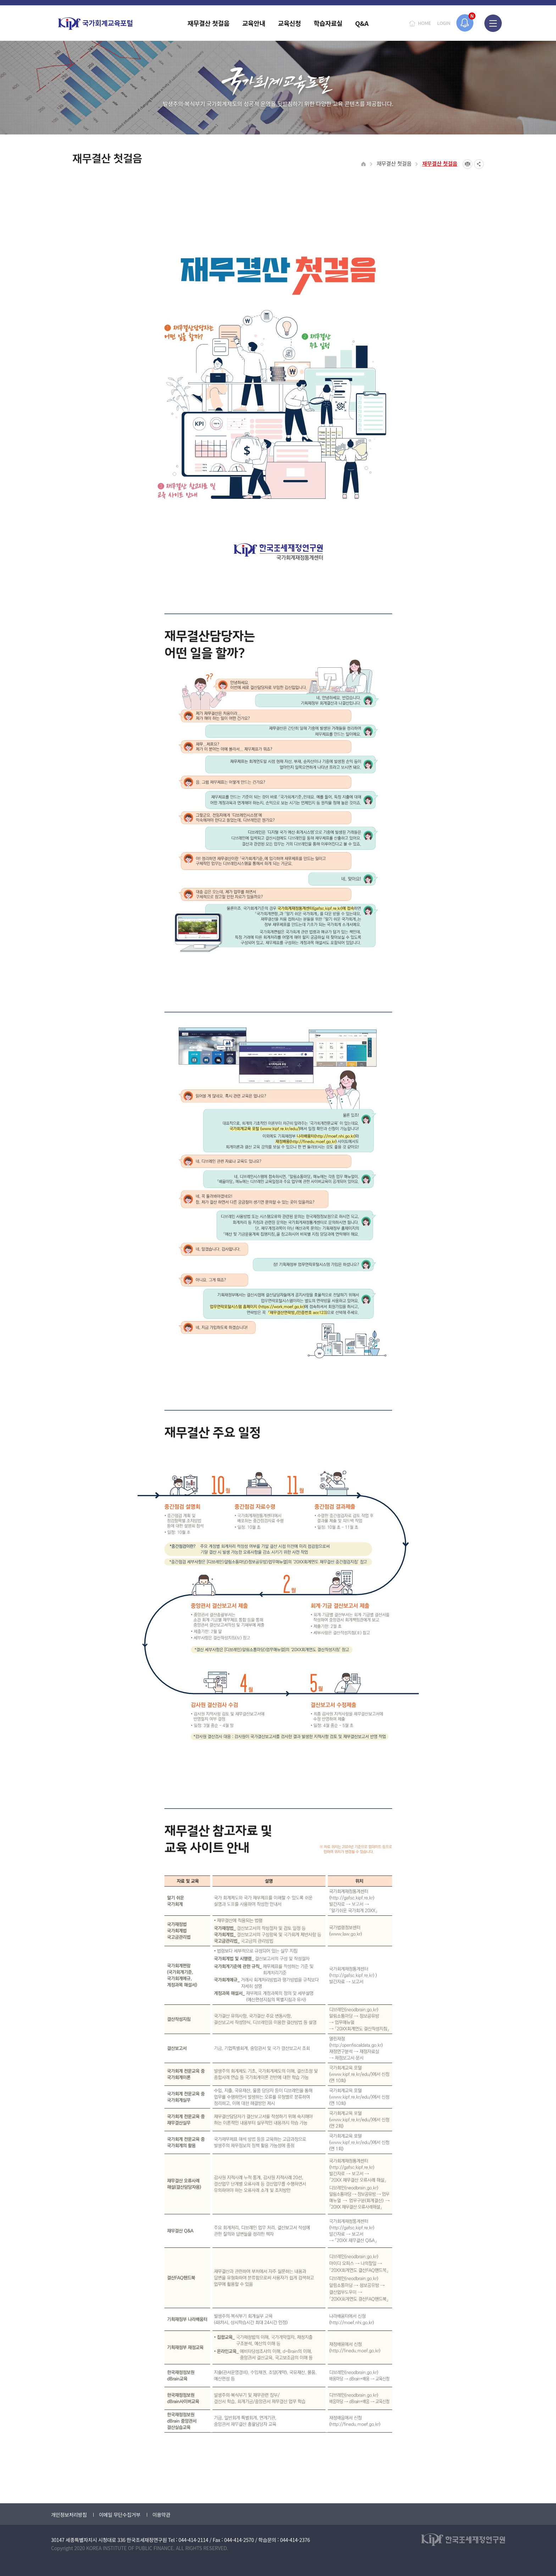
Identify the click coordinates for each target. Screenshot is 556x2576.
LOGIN (443, 23)
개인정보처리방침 (69, 2514)
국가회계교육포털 (95, 23)
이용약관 (161, 2514)
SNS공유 (479, 164)
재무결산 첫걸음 (394, 163)
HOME (424, 23)
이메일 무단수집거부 (119, 2514)
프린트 (467, 164)
